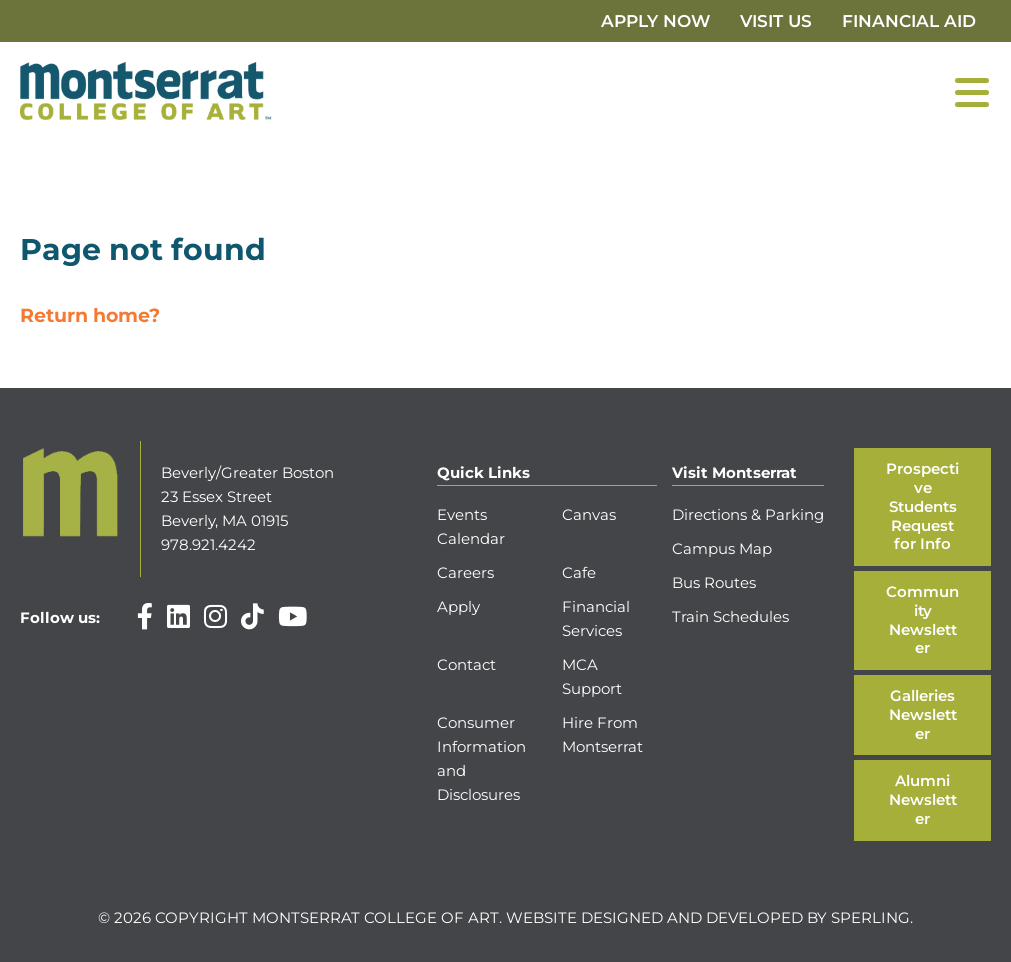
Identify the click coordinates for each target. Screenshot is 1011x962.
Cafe (579, 572)
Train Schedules (730, 616)
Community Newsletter (922, 619)
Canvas (589, 514)
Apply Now (655, 21)
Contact (466, 664)
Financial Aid (909, 21)
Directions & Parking (748, 514)
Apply (458, 606)
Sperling (870, 917)
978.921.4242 (208, 544)
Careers (465, 572)
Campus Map (722, 548)
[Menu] (972, 92)
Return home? (90, 315)
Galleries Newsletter (923, 714)
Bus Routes (714, 582)
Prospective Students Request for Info (922, 506)
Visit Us (776, 21)
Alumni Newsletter (923, 799)
